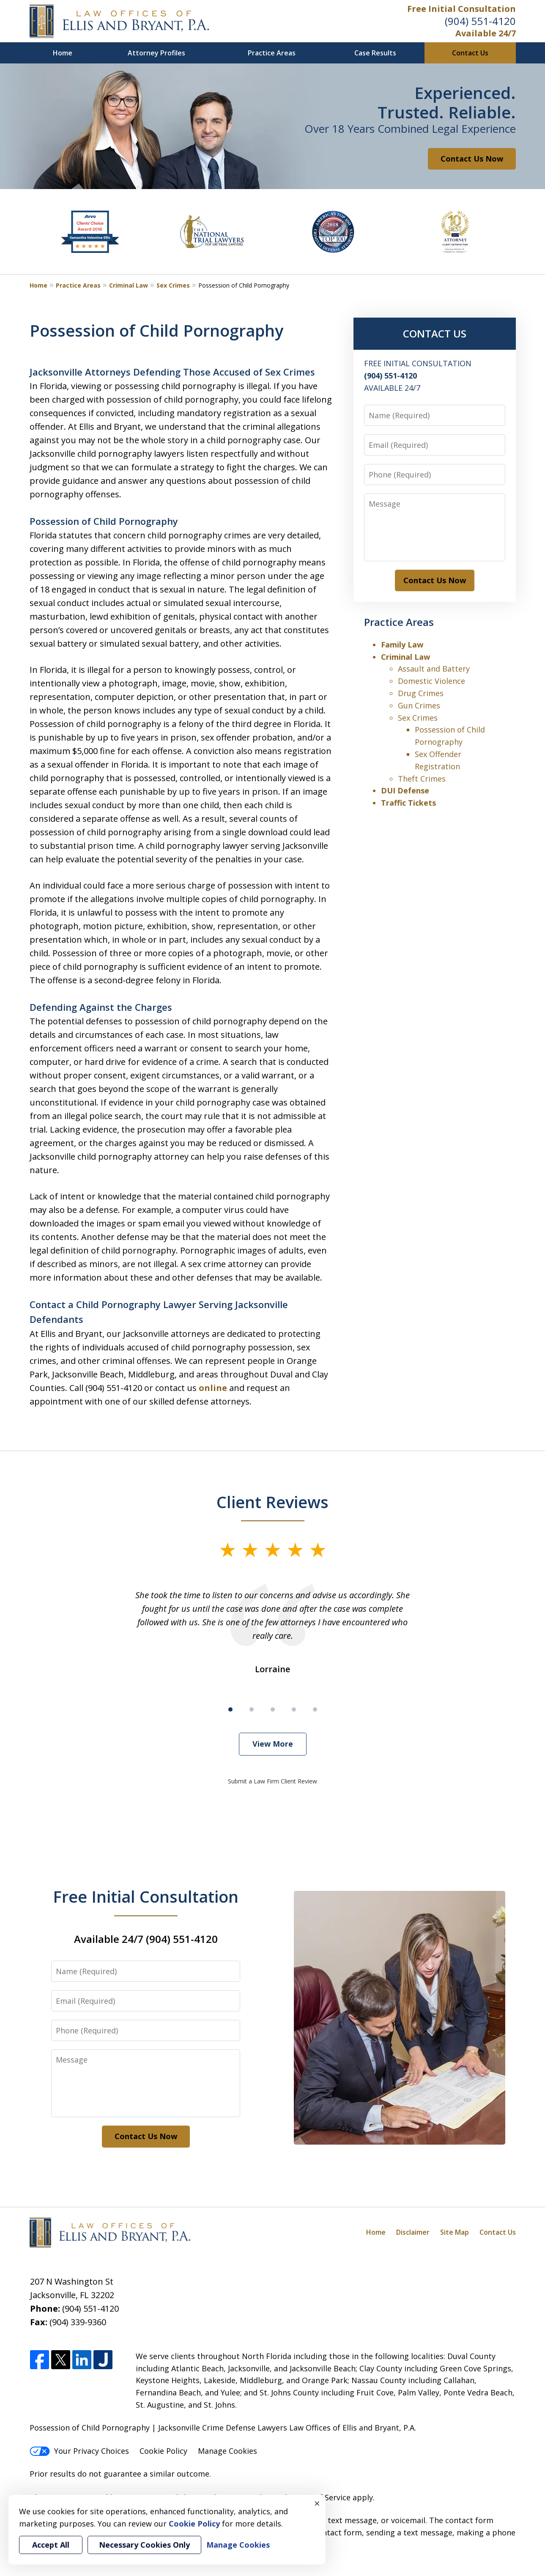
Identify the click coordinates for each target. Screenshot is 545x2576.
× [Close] (317, 2503)
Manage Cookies (227, 2451)
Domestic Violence (431, 681)
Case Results (375, 53)
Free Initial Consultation (461, 8)
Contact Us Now (472, 159)
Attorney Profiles (156, 53)
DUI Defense (405, 790)
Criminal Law (128, 285)
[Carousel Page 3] (272, 1709)
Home (62, 53)
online (213, 1388)
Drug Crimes (421, 693)
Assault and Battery (434, 669)
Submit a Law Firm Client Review (272, 1781)
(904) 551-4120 (480, 21)
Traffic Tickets (408, 803)
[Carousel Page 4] (293, 1709)
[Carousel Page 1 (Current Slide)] (230, 1709)
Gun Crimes (419, 705)
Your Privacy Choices (79, 2451)
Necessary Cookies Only (144, 2545)
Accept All (50, 2545)
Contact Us (470, 53)
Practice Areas (272, 53)
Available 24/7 (485, 33)
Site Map (454, 2232)
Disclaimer (413, 2232)
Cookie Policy (163, 2451)
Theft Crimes (422, 779)
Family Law (402, 644)
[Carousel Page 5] (315, 1709)
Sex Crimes (173, 285)
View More (272, 1744)
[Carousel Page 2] (251, 1709)
